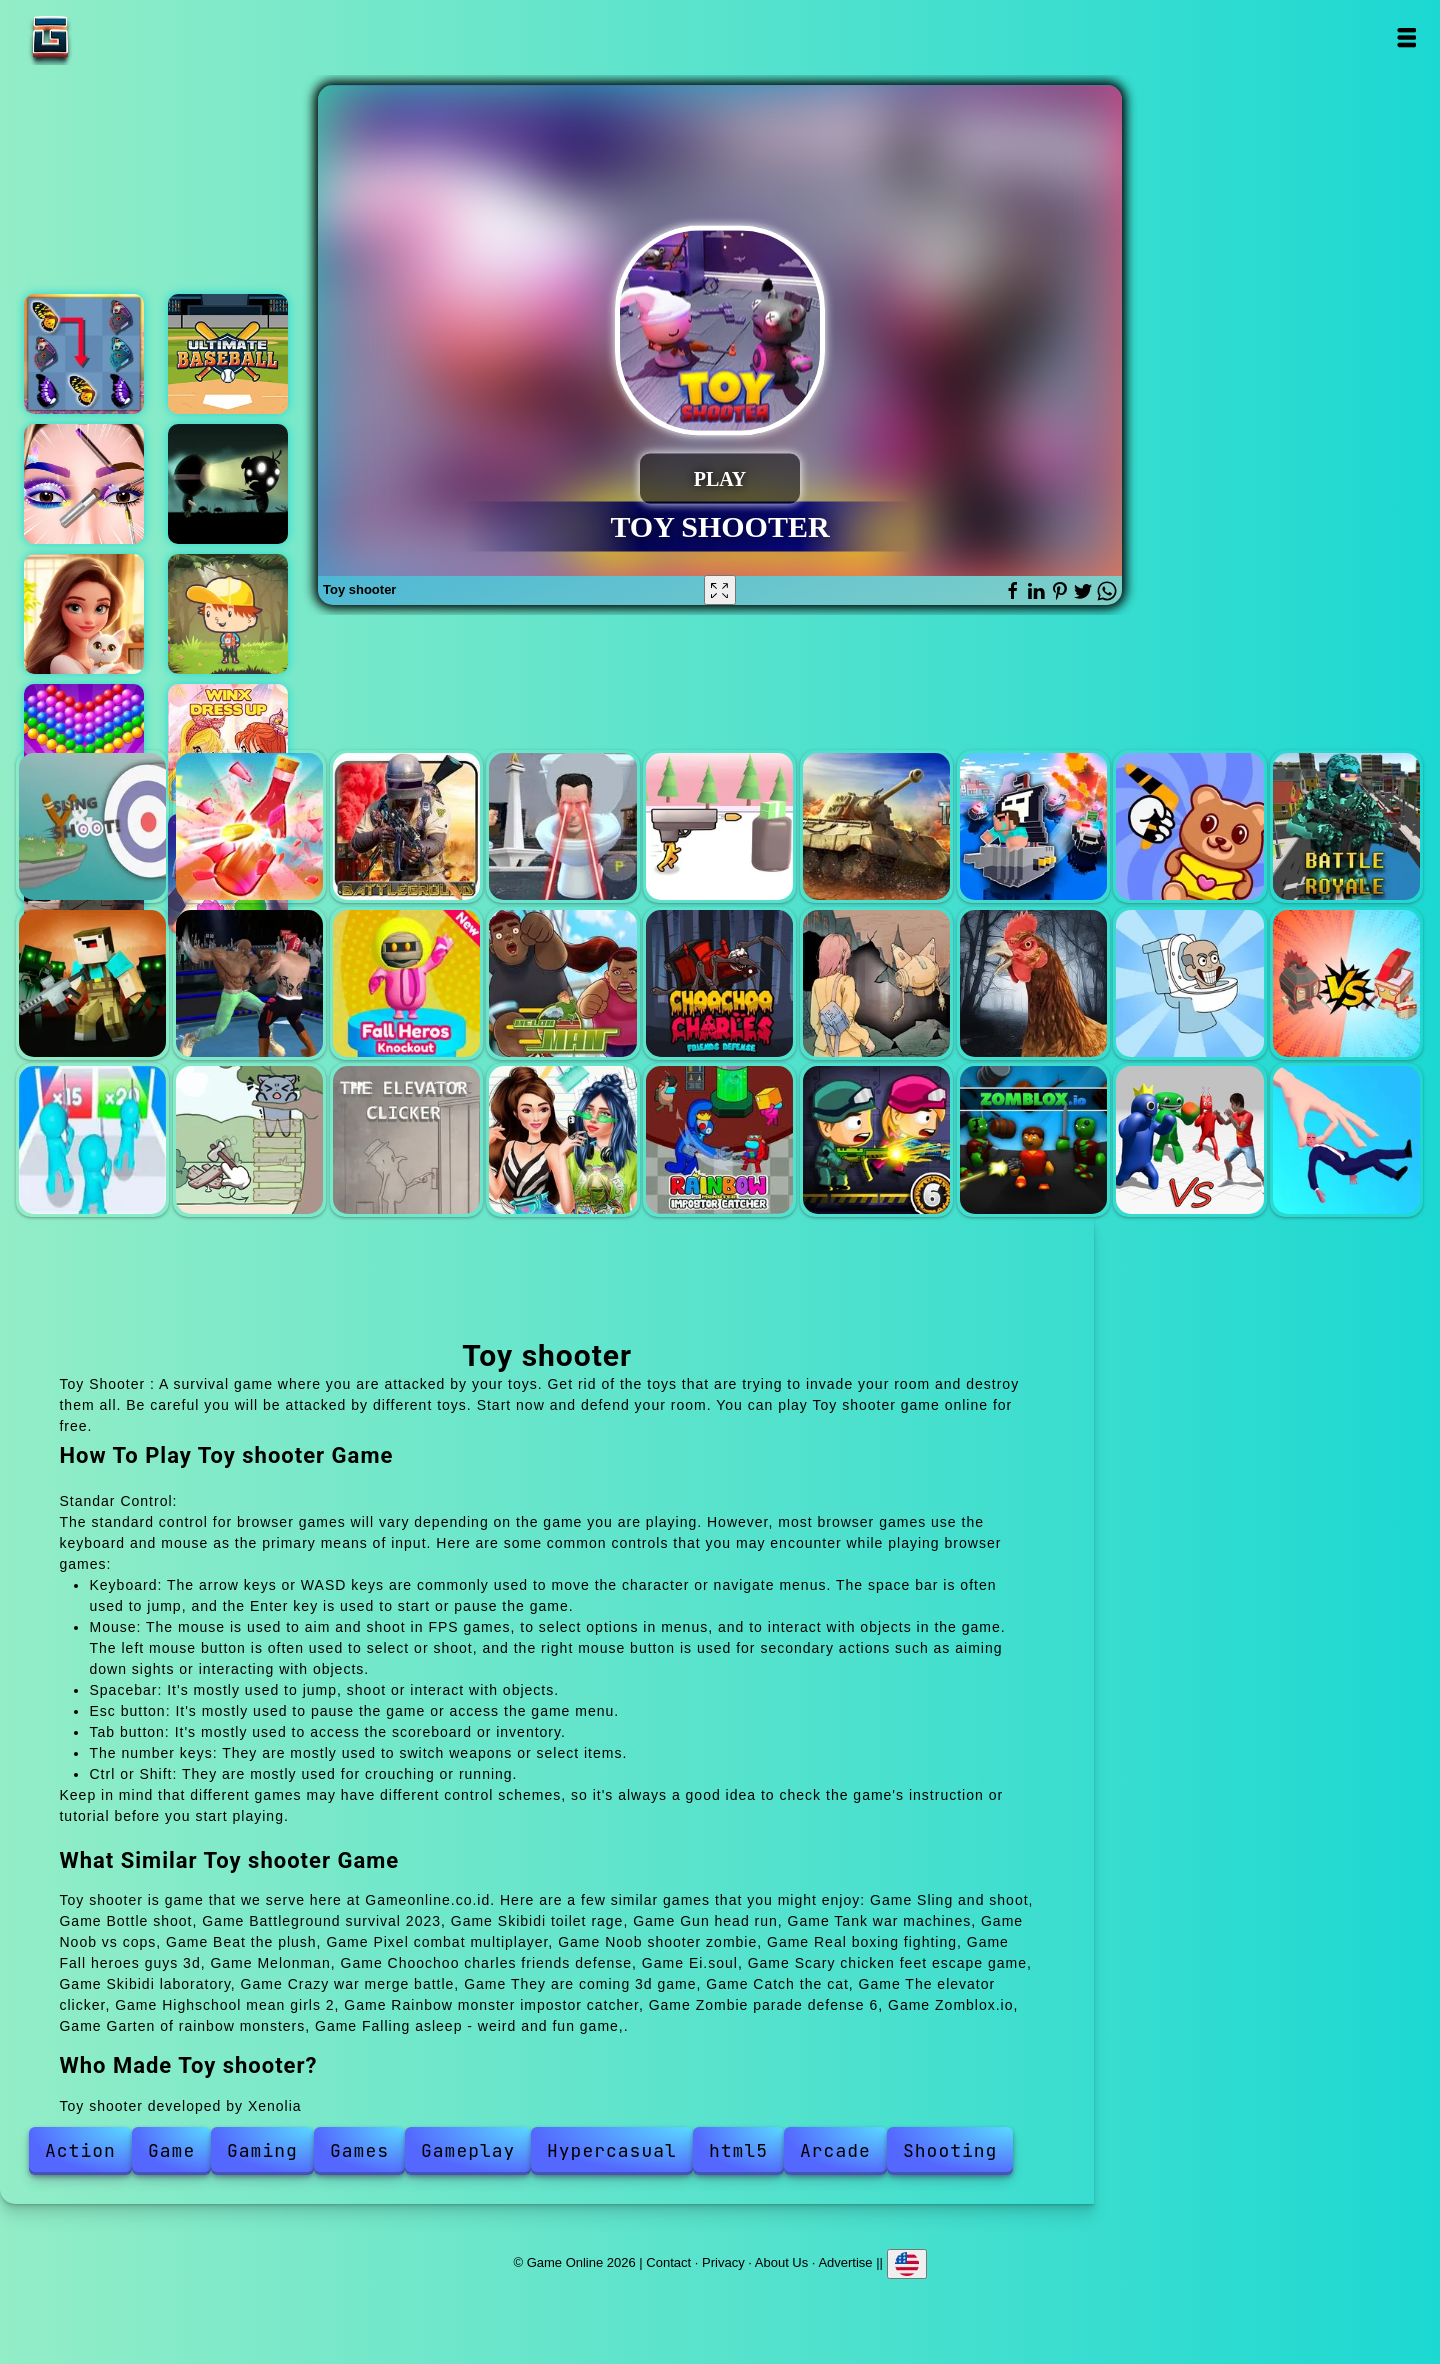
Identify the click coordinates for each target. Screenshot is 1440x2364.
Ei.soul (876, 983)
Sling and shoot (92, 826)
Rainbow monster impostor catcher (719, 1139)
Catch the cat (249, 1139)
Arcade (835, 2150)
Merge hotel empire (84, 614)
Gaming (262, 2150)
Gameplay (468, 2150)
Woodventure (228, 614)
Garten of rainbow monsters (1189, 1139)
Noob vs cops (1033, 826)
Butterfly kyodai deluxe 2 (84, 354)
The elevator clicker (406, 1139)
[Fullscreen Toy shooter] (720, 590)
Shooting (950, 2150)
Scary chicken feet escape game (1033, 983)
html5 (738, 2150)
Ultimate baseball (228, 354)
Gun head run (719, 826)
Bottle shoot (249, 826)
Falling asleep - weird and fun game (1346, 1139)
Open (1406, 37)
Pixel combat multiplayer (1346, 826)
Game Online (113, 37)
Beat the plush (1189, 826)
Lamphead (228, 484)
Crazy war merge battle (1346, 983)
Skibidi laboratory (1189, 983)
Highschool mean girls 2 (562, 1139)
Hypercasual (612, 2150)
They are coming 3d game (92, 1139)
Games (359, 2150)
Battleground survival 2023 (406, 826)
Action (80, 2150)
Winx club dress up (228, 744)
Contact (668, 2261)
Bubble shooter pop (84, 744)
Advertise (845, 2261)
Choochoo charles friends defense (719, 983)
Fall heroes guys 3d (406, 983)
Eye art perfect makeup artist (84, 484)
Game (171, 2150)
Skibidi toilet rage (562, 826)
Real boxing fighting (249, 983)
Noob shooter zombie (92, 983)
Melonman (562, 983)
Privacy (723, 2261)
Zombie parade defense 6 (876, 1139)
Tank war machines (876, 826)
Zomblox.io (1033, 1139)
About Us (781, 2261)
